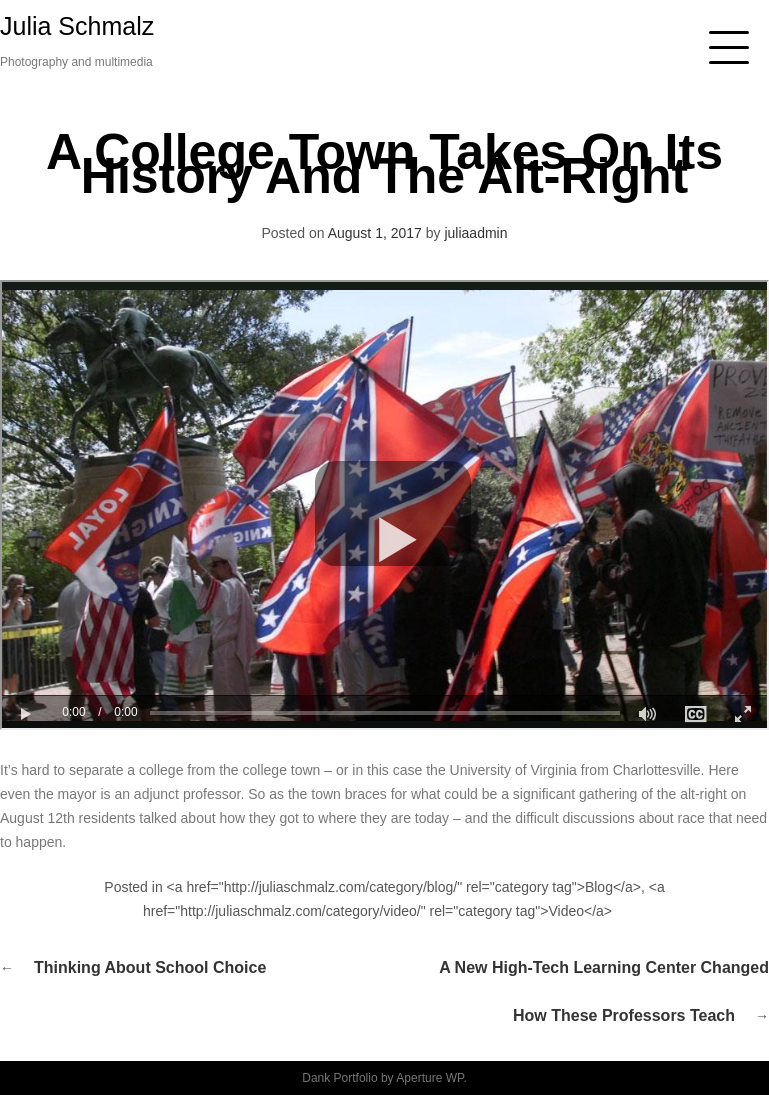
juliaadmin (475, 233)
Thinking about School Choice (150, 967)
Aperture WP (429, 1078)
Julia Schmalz (77, 26)
